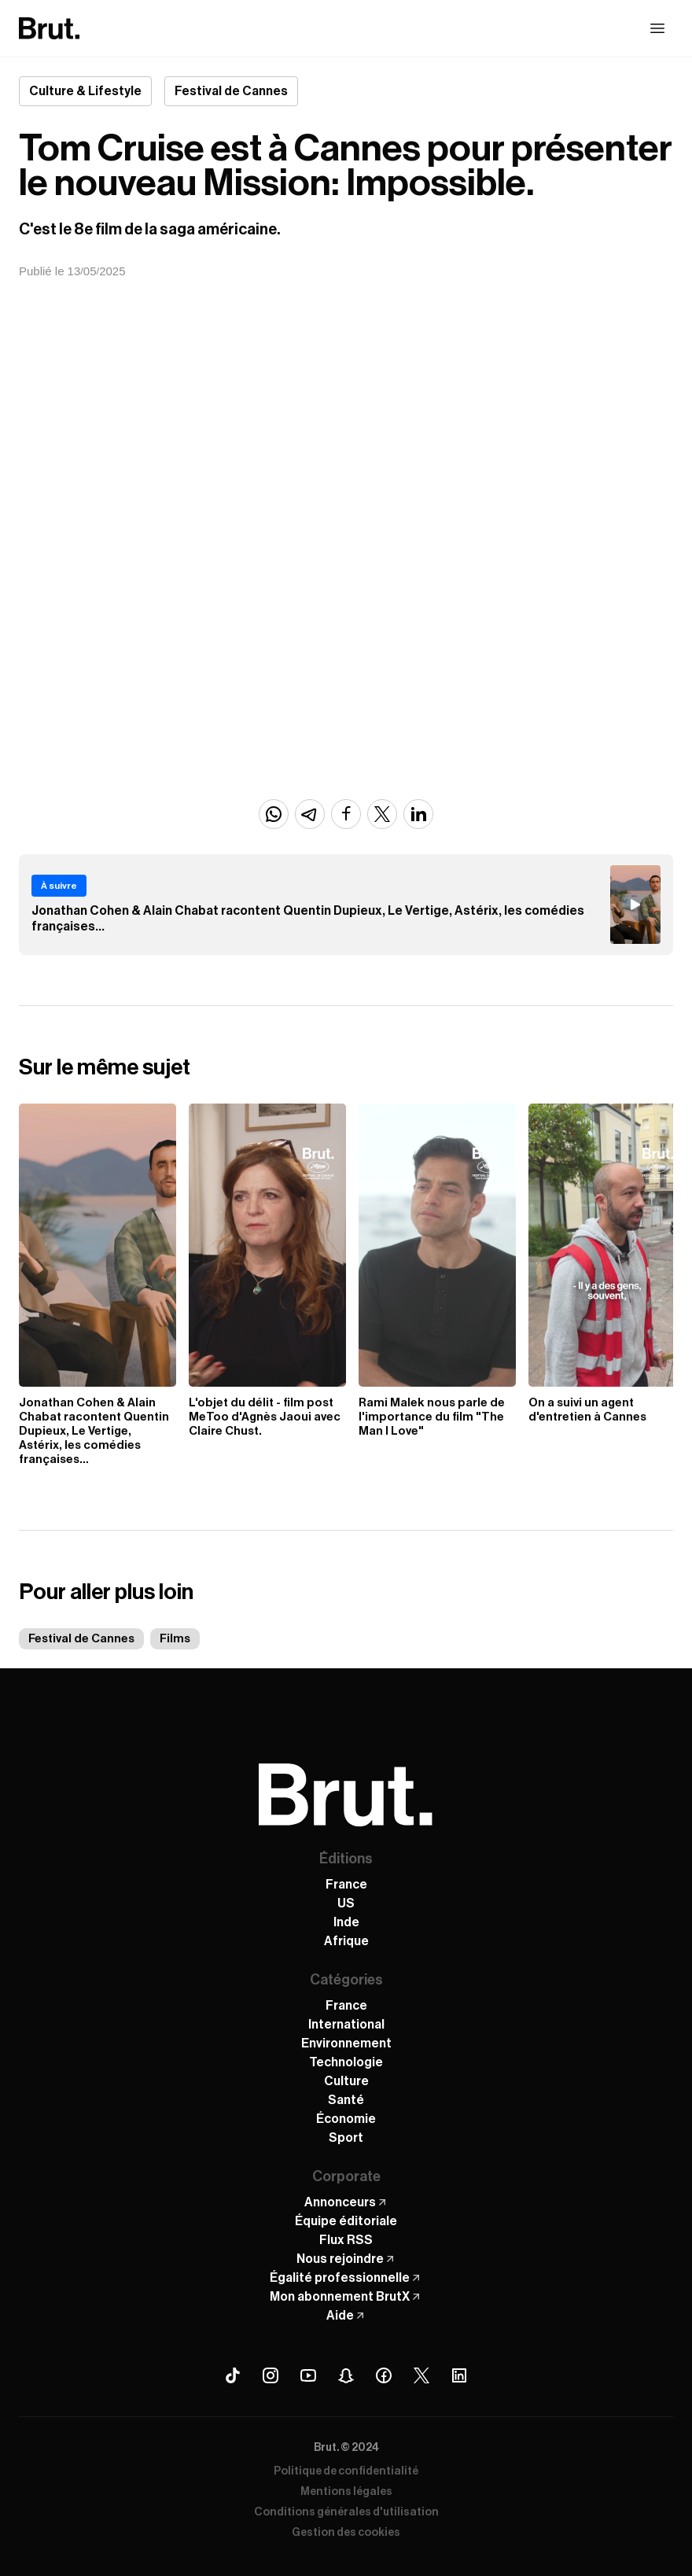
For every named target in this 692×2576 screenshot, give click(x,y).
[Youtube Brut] (308, 2375)
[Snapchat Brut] (346, 2375)
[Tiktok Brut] (232, 2375)
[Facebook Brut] (383, 2375)
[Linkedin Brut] (459, 2375)
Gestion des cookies (346, 2532)
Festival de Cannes (81, 1639)
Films (175, 1639)
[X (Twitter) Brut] (421, 2375)
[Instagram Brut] (270, 2375)
